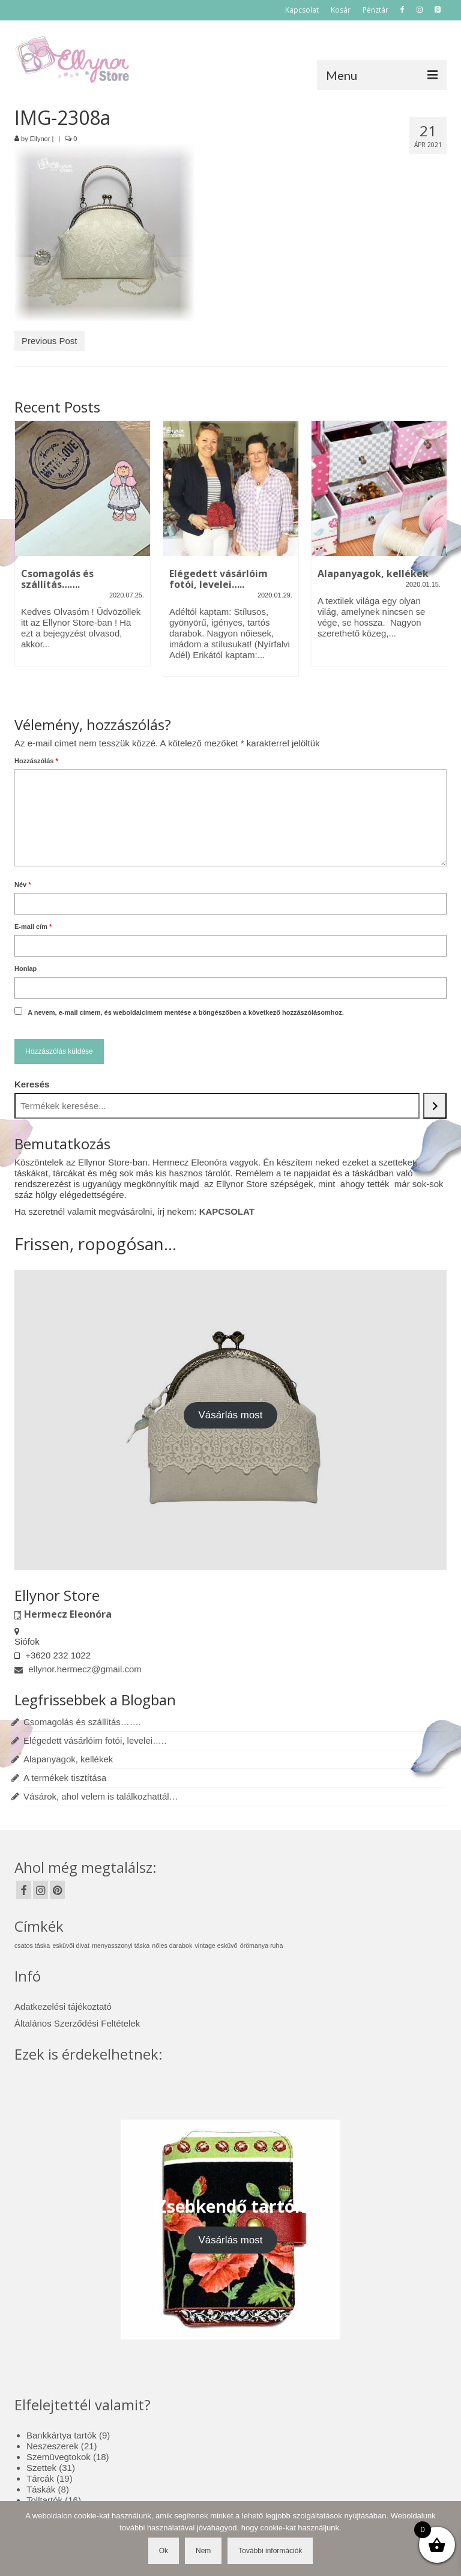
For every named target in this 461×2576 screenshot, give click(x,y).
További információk (270, 2551)
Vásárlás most (231, 1415)
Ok (163, 2551)
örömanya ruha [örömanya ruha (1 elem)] (261, 1945)
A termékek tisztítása (64, 1778)
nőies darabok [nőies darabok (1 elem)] (172, 1945)
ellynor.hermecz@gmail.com (78, 1669)
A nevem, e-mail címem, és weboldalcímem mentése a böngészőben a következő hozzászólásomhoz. (186, 1012)
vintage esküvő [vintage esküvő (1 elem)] (215, 1945)
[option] (82, 549)
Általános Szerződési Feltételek (77, 2023)
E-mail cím (33, 926)
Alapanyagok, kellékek (68, 1759)
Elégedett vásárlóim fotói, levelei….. (94, 1740)
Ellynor (40, 138)
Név (22, 884)
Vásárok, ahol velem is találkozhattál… (100, 1796)
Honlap (25, 968)
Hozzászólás (36, 760)
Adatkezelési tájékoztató (63, 2006)
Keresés (31, 1084)
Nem (203, 2551)
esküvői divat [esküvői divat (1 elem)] (70, 1945)
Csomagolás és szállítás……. (82, 1722)
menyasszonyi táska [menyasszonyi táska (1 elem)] (120, 1945)
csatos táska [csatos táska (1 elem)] (32, 1945)
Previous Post (49, 341)
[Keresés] (435, 1106)
